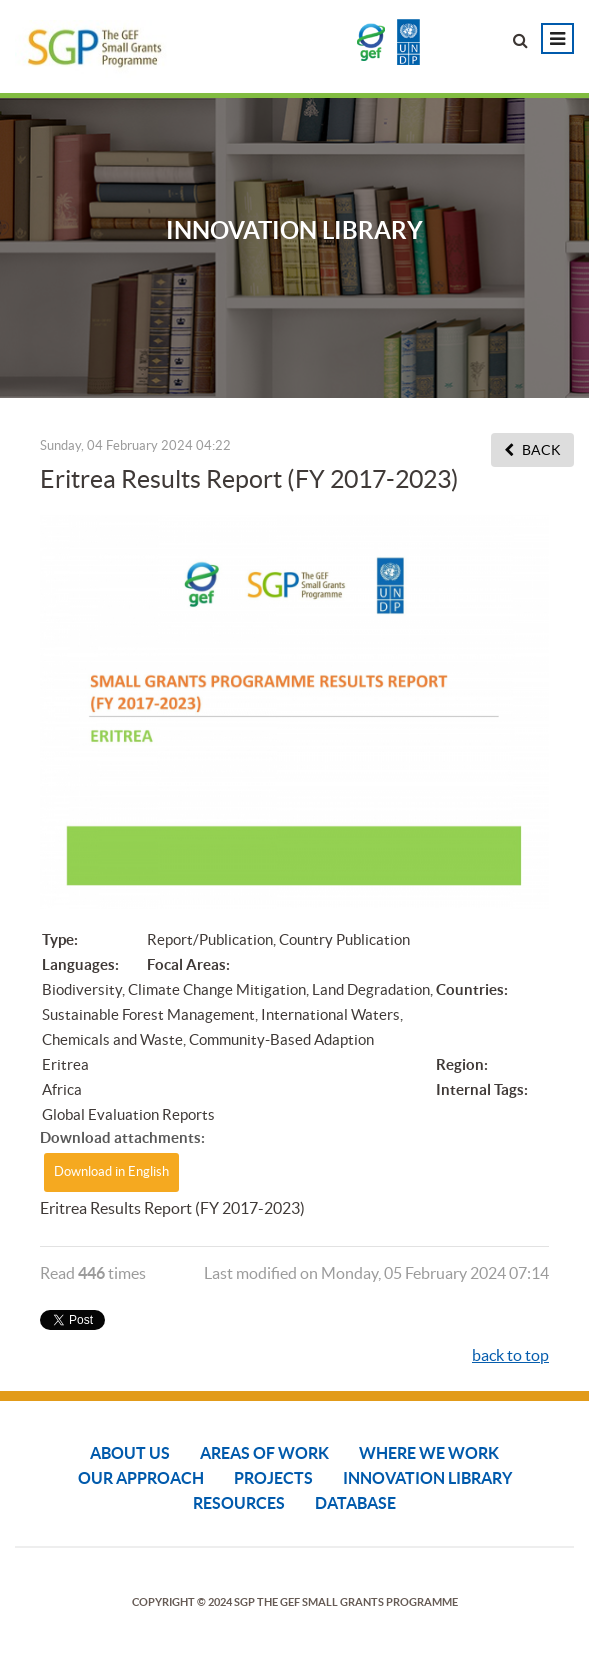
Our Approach (141, 1478)
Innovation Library (427, 1478)
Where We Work (429, 1453)
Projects (273, 1478)
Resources (239, 1503)
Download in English (111, 1171)
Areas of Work (264, 1453)
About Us (130, 1453)
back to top (510, 1355)
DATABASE (355, 1503)
